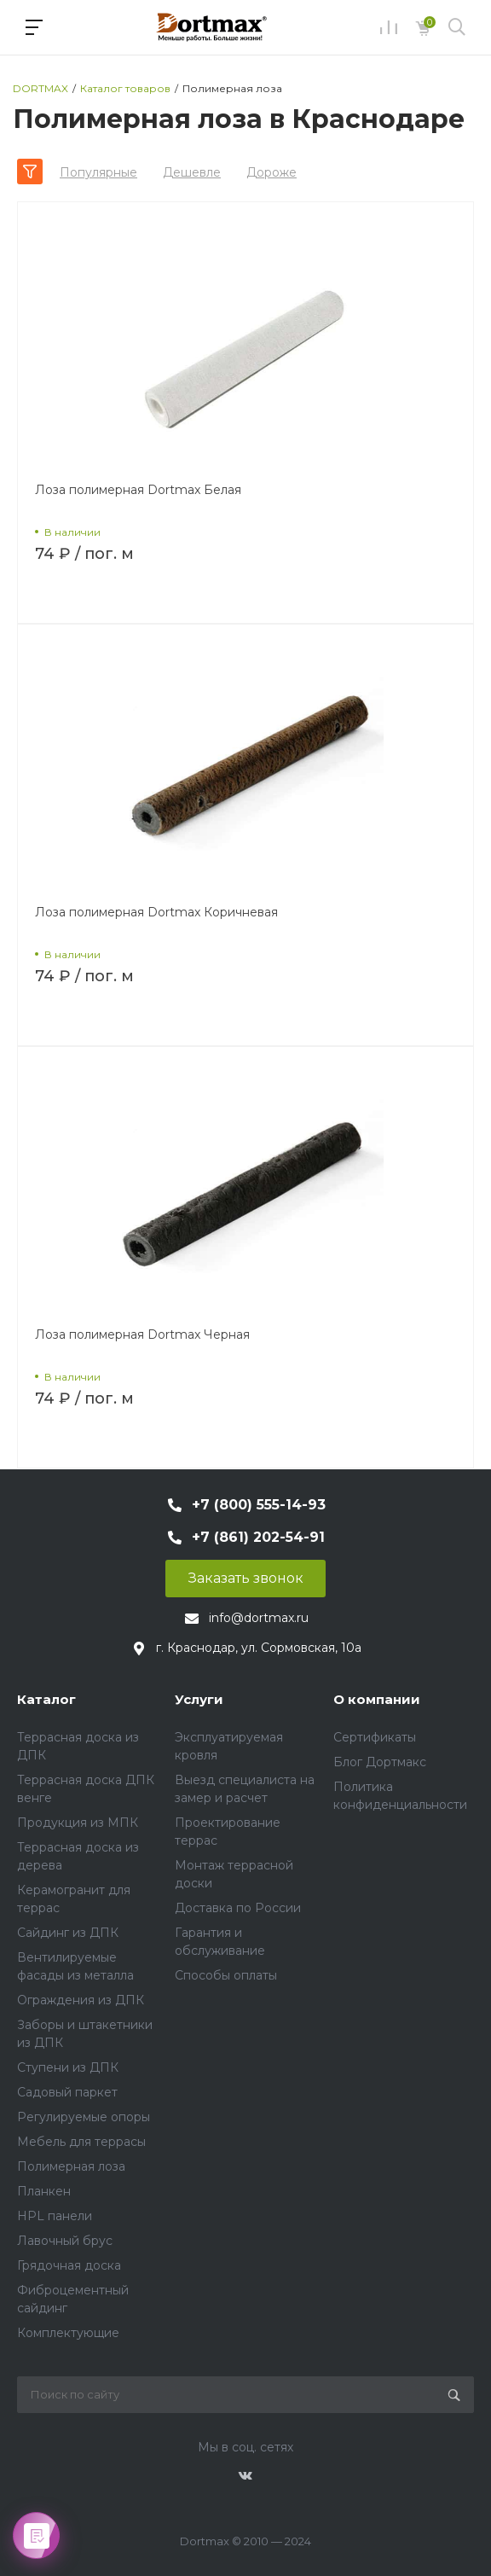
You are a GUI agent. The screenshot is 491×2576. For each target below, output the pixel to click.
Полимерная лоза (71, 2166)
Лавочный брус (65, 2240)
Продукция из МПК (77, 1822)
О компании (376, 1699)
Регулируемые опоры (83, 2117)
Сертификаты (374, 1737)
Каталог (46, 1699)
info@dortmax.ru (259, 1617)
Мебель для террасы (81, 2141)
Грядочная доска (69, 2265)
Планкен (44, 2191)
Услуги (199, 1699)
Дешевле (192, 172)
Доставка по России (238, 1908)
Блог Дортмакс (379, 1762)
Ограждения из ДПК (80, 2000)
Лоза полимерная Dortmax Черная (142, 1334)
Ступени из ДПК (67, 2067)
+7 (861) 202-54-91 (258, 1537)
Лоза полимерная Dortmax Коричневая (156, 912)
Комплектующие (68, 2332)
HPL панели (54, 2216)
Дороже (271, 172)
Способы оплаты (226, 1975)
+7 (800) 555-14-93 (259, 1505)
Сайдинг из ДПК (67, 1932)
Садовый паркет (67, 2092)
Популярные (98, 172)
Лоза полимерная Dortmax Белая (138, 489)
